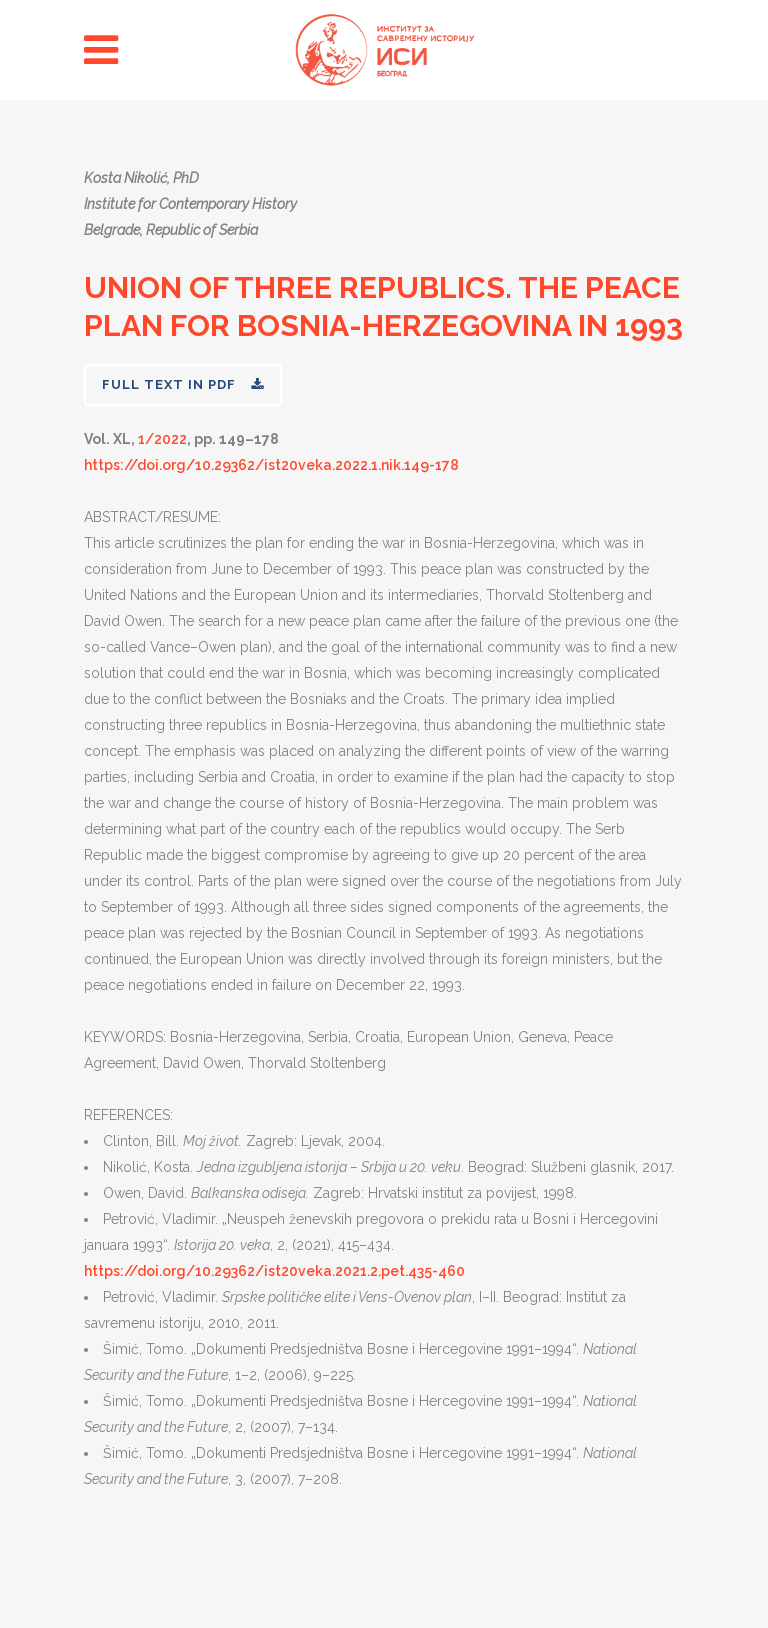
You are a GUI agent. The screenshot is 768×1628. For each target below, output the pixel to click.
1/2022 (162, 439)
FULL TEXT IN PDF (183, 384)
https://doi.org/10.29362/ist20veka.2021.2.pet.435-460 (274, 1271)
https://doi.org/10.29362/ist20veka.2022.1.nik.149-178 (271, 465)
